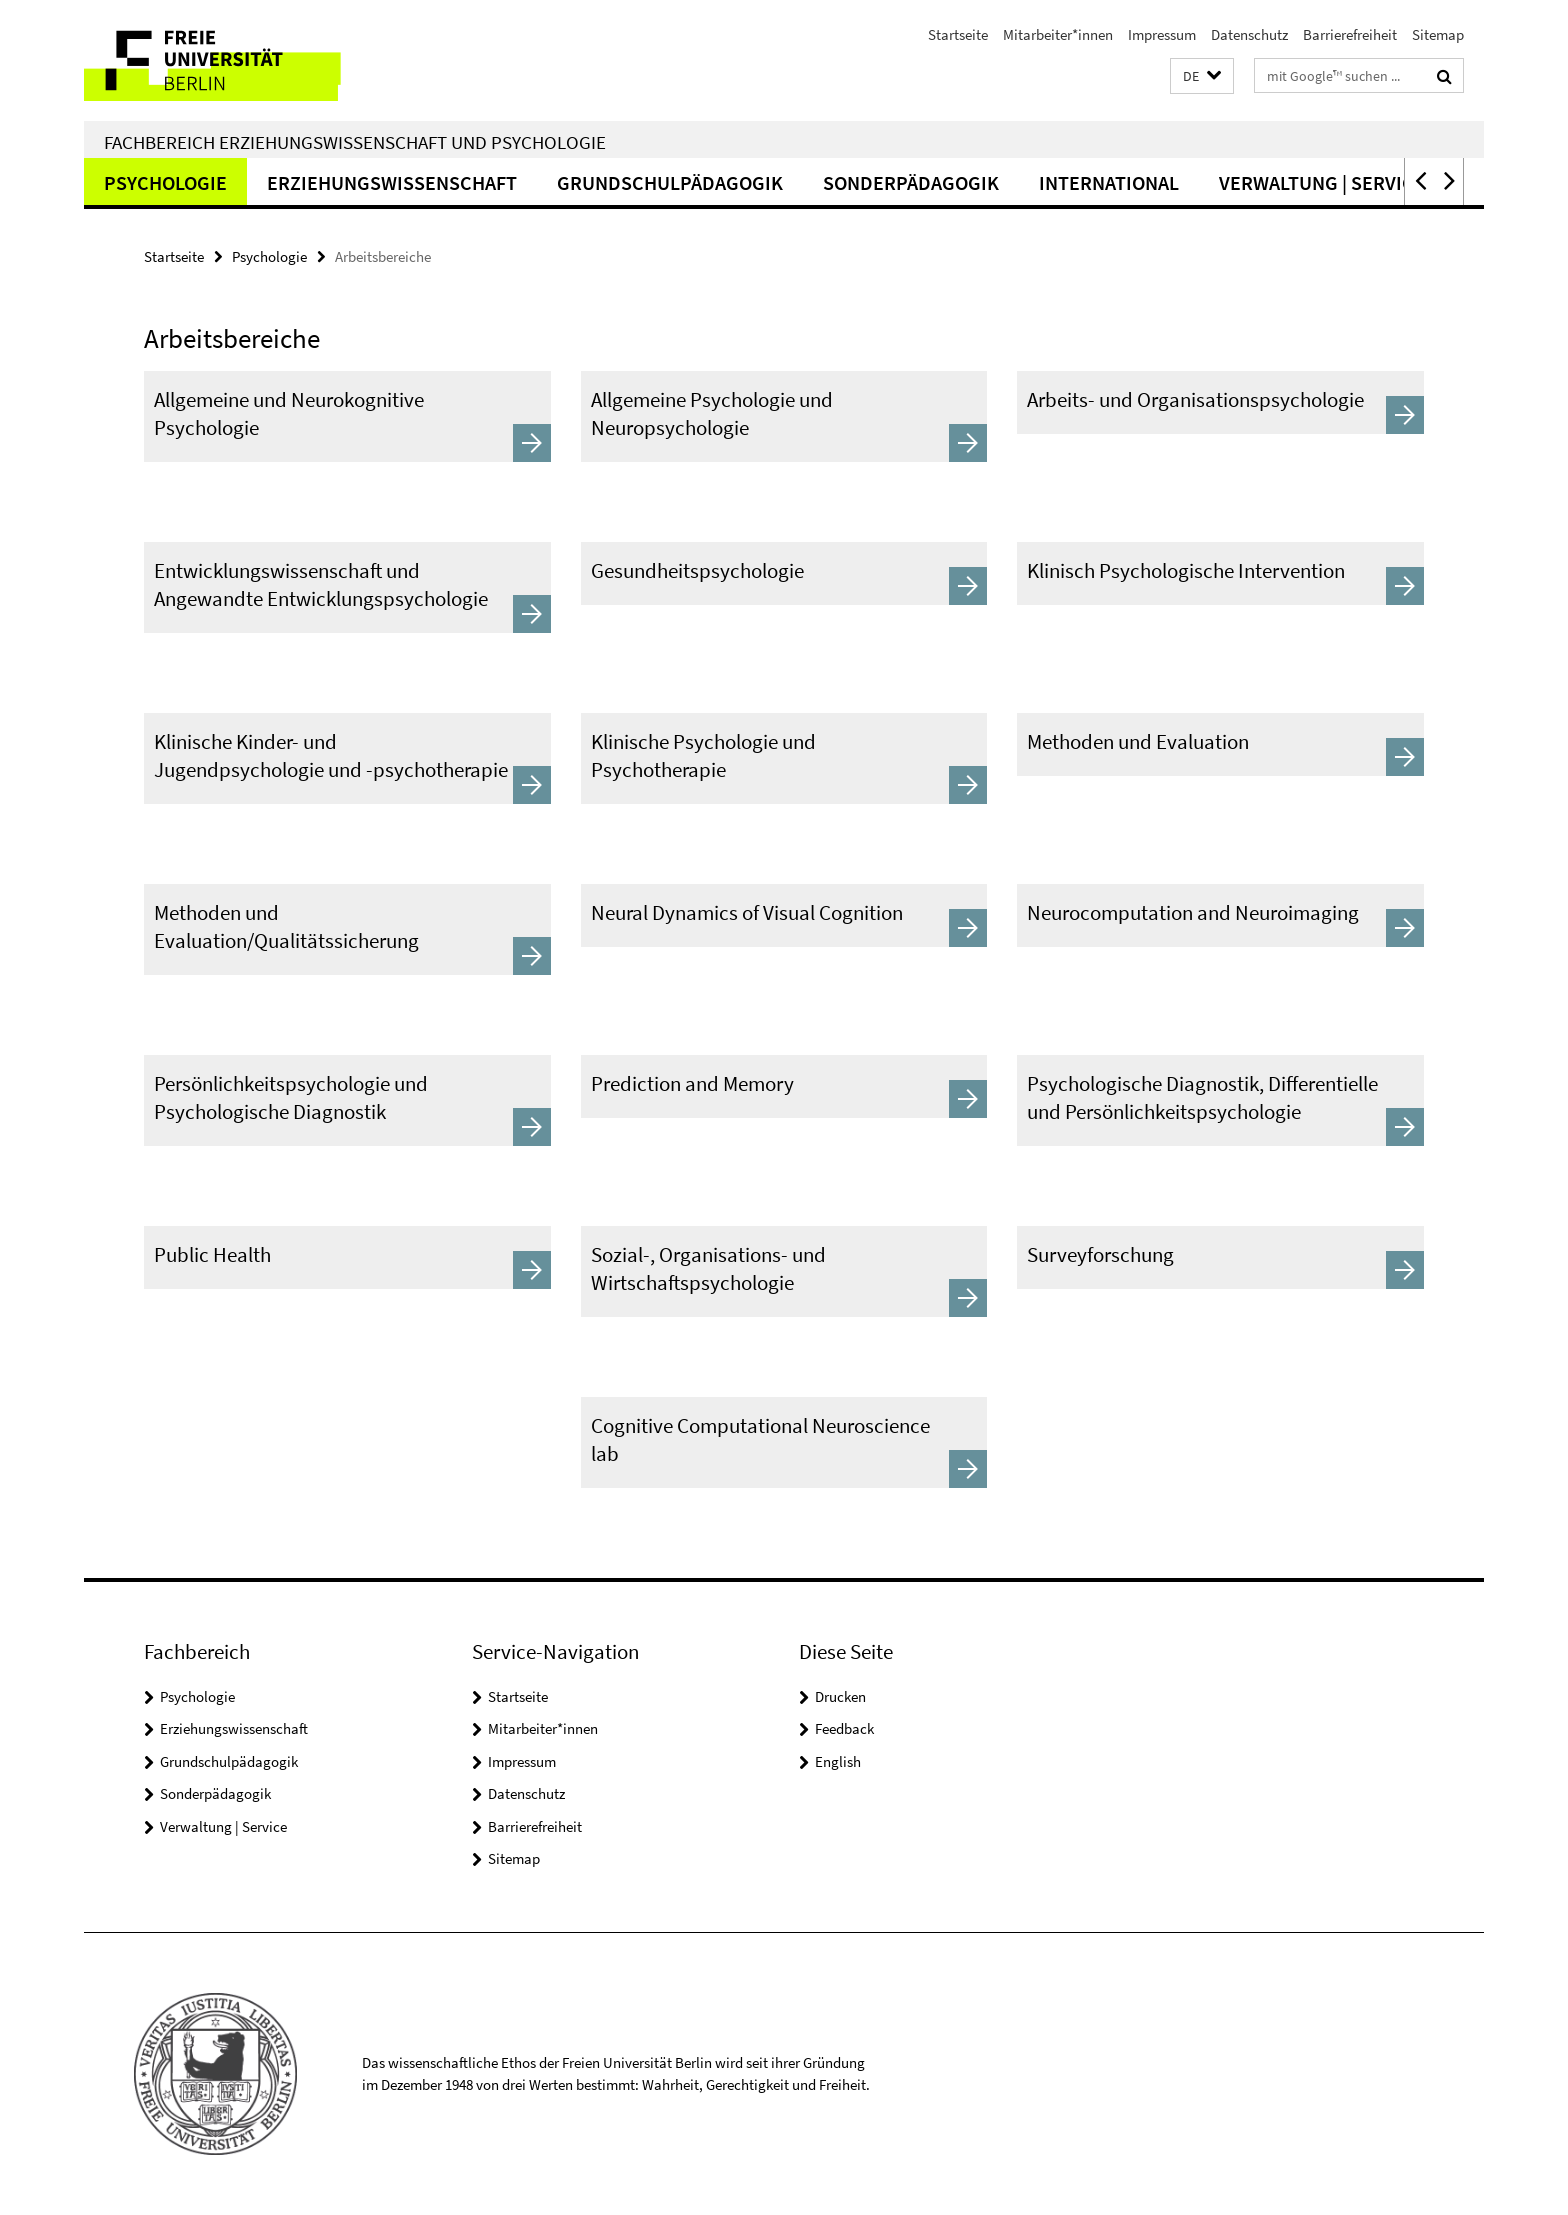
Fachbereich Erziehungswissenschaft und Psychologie (355, 142)
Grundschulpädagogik (670, 182)
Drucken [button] (840, 1696)
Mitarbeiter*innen (1058, 34)
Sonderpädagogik (911, 182)
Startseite (958, 34)
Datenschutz (1249, 34)
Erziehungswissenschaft (392, 182)
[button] (1202, 76)
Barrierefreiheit (1350, 34)
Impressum (1162, 34)
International (1109, 182)
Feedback (844, 1728)
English (838, 1761)
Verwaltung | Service (1322, 182)
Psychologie (165, 182)
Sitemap (1438, 34)
